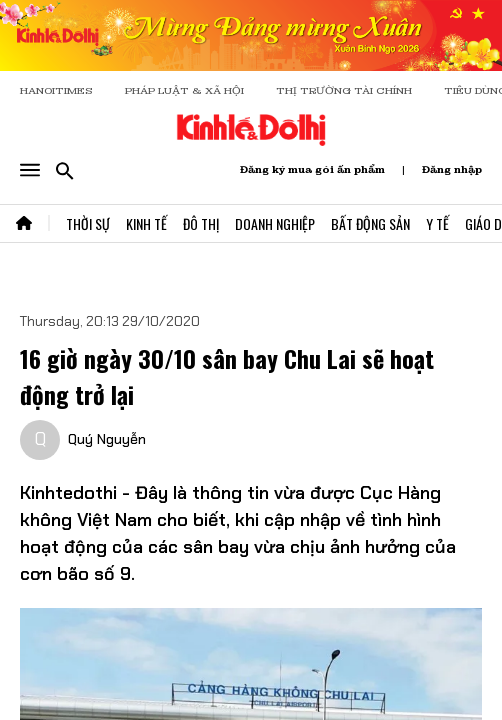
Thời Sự (88, 223)
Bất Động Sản (370, 223)
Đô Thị (201, 223)
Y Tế (437, 223)
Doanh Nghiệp (275, 223)
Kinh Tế (146, 223)
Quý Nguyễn (107, 439)
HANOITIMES (56, 90)
